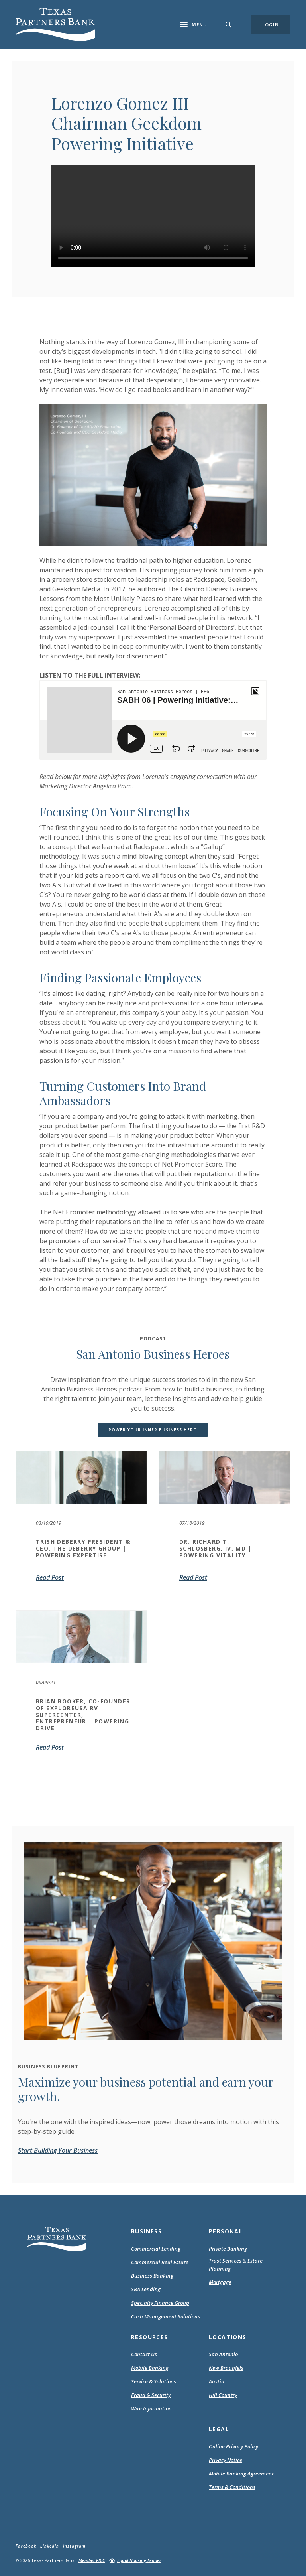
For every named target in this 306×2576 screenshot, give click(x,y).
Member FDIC (91, 2560)
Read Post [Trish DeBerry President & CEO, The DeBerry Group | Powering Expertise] (50, 1577)
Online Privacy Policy (233, 2447)
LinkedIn (49, 2546)
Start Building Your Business (58, 2150)
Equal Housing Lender (139, 2560)
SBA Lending (146, 2289)
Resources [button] (149, 2337)
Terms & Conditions (232, 2487)
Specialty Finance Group (160, 2302)
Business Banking (152, 2275)
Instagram (74, 2546)
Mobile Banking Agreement (241, 2474)
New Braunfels (226, 2367)
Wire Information (151, 2408)
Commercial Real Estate (159, 2262)
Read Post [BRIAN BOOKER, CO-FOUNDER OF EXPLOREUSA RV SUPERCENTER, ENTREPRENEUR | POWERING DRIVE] (50, 1747)
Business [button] (146, 2231)
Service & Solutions (153, 2381)
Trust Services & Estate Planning (236, 2264)
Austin (216, 2381)
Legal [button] (219, 2429)
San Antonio (223, 2354)
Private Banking (228, 2248)
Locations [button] (228, 2337)
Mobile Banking (150, 2367)
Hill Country (223, 2395)
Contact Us (144, 2354)
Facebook (26, 2546)
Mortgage (220, 2282)
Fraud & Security (151, 2395)
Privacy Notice (225, 2460)
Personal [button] (226, 2231)
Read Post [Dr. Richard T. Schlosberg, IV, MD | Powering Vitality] (193, 1577)
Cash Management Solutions (165, 2316)
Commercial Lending (155, 2248)
